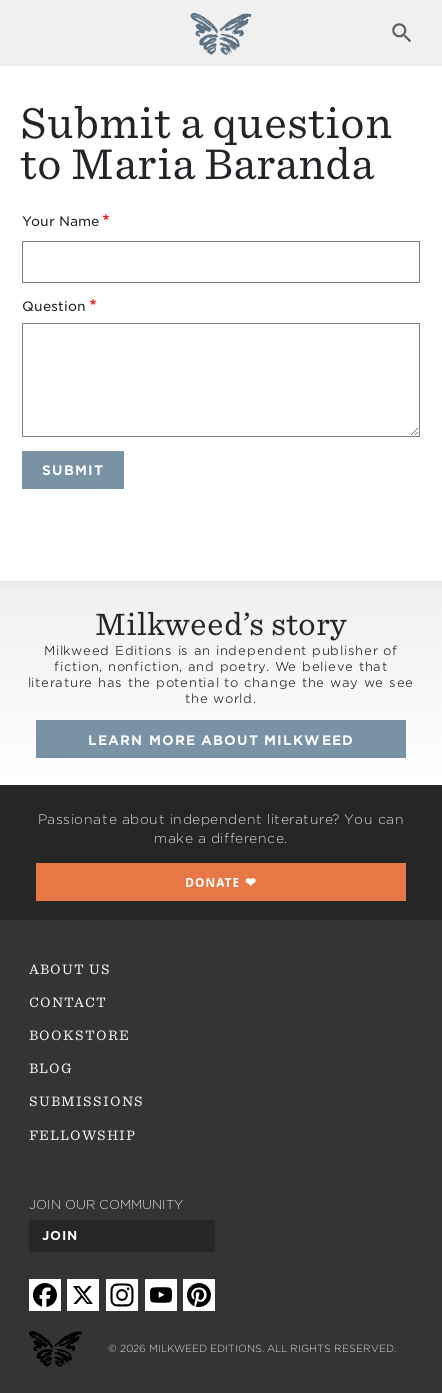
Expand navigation (39, 33)
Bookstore (80, 1035)
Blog (51, 1068)
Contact (68, 1002)
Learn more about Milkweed (220, 740)
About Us (70, 969)
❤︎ (221, 882)
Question (54, 306)
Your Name (60, 221)
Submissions (87, 1101)
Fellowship (83, 1135)
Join (60, 1235)
